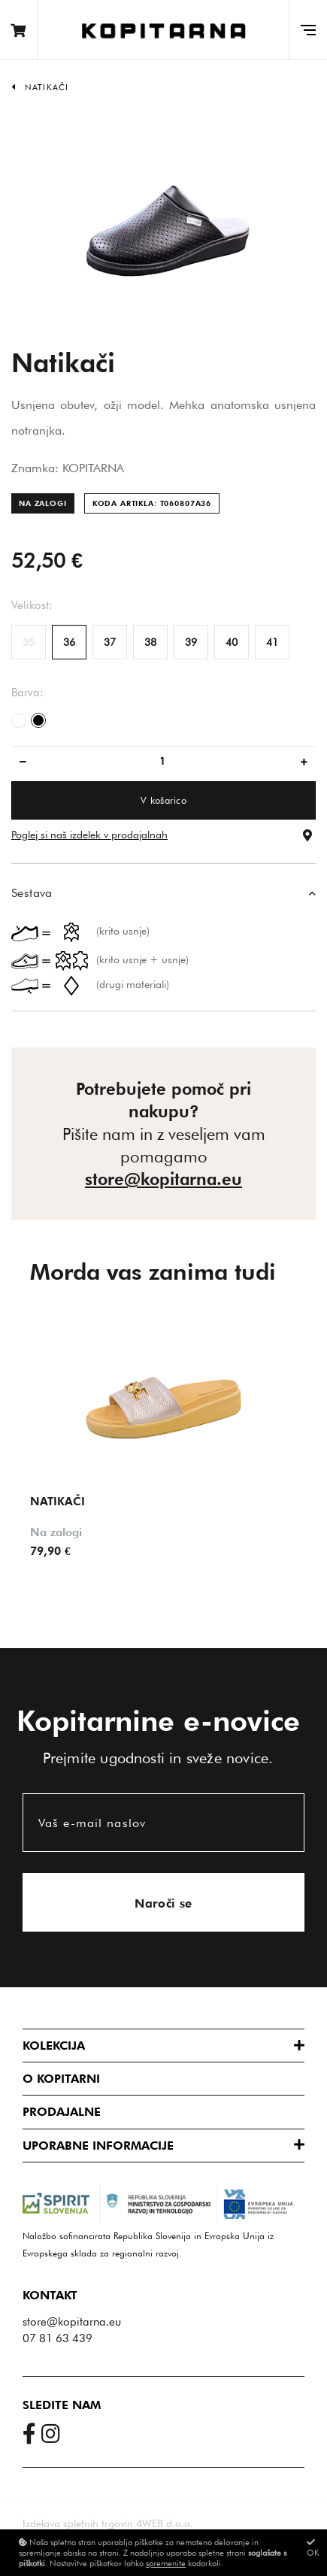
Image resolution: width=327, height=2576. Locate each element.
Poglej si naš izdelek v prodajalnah (89, 835)
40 (232, 642)
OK (313, 2548)
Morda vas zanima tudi (153, 1271)
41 (272, 642)
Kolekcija (54, 2045)
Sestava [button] (32, 893)
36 (69, 642)
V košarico (163, 800)
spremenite (166, 2563)
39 (191, 642)
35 (29, 642)
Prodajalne (62, 2112)
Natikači (46, 87)
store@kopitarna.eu (163, 1179)
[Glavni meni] (308, 29)
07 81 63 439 (57, 2338)
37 (110, 642)
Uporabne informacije (98, 2145)
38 (150, 642)
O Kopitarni (61, 2078)
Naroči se (163, 1903)
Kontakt (50, 2295)
